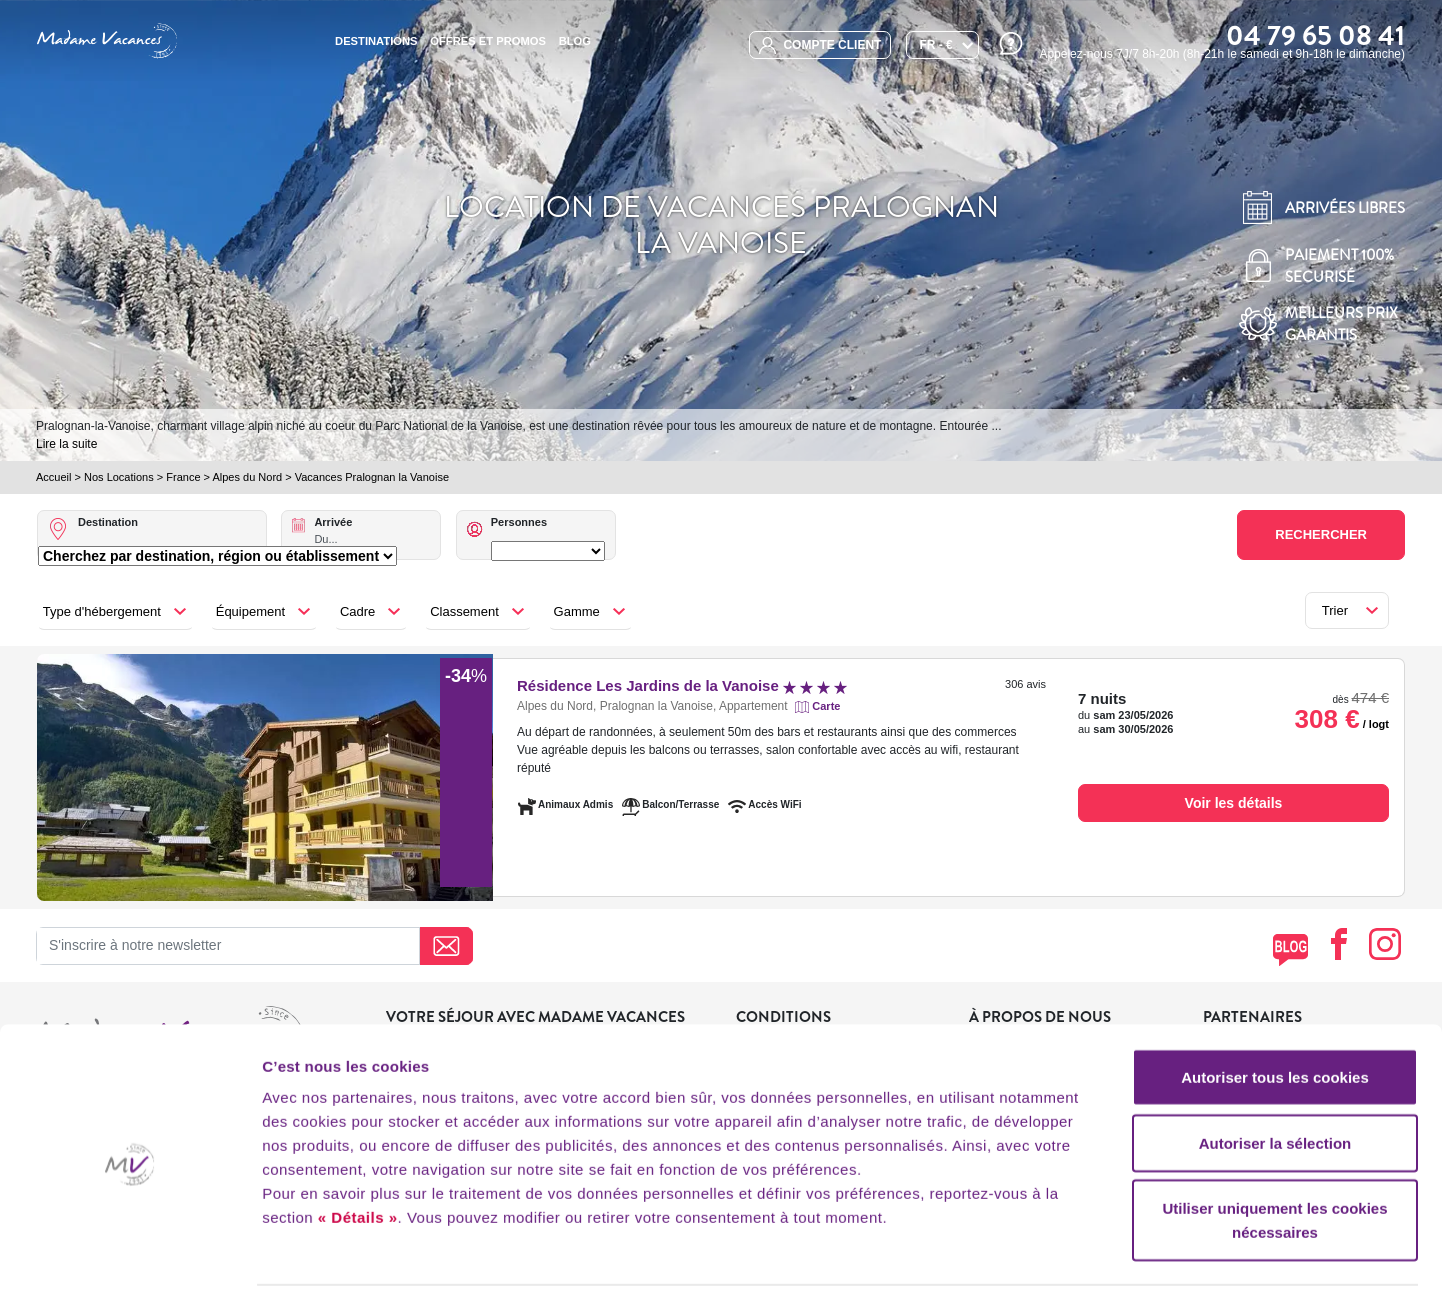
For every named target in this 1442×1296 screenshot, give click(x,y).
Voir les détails (1234, 803)
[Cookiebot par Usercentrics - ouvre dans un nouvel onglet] (129, 1257)
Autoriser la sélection (1275, 1075)
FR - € (935, 45)
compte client (820, 45)
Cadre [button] (357, 611)
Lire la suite (66, 444)
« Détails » (358, 1149)
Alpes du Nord (247, 477)
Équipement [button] (250, 611)
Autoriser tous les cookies (1275, 1009)
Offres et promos (488, 41)
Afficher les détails (1101, 1256)
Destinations (376, 41)
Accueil (53, 477)
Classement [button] (464, 611)
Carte (826, 706)
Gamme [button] (577, 611)
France (183, 477)
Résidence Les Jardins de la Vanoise (682, 685)
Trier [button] (1335, 610)
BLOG (575, 41)
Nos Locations (119, 477)
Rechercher (1321, 534)
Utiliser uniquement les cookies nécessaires (1274, 1152)
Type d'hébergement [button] (102, 611)
